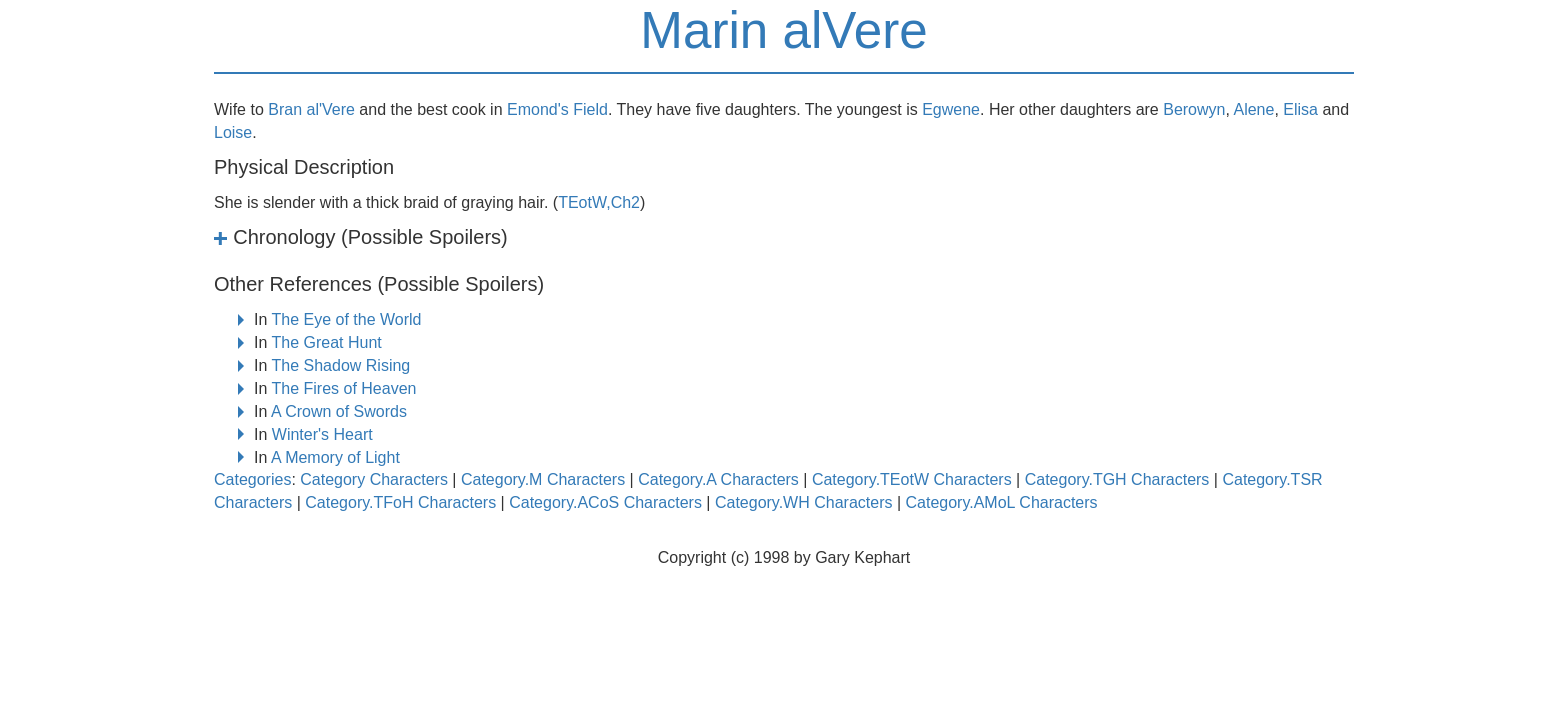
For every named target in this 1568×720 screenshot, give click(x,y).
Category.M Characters (543, 479)
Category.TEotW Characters (912, 479)
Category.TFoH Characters (400, 502)
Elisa (1300, 109)
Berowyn (1194, 109)
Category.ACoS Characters (605, 502)
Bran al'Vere (311, 109)
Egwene (951, 109)
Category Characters (374, 479)
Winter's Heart (322, 434)
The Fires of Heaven (344, 388)
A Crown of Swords (339, 411)
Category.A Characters (718, 479)
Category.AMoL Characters (1002, 502)
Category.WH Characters (804, 502)
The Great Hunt (327, 342)
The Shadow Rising (341, 365)
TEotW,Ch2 (599, 202)
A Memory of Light (335, 457)
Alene (1253, 109)
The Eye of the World (347, 319)
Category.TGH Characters (1117, 479)
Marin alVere (783, 30)
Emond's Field (557, 109)
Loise (233, 132)
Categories (252, 479)
